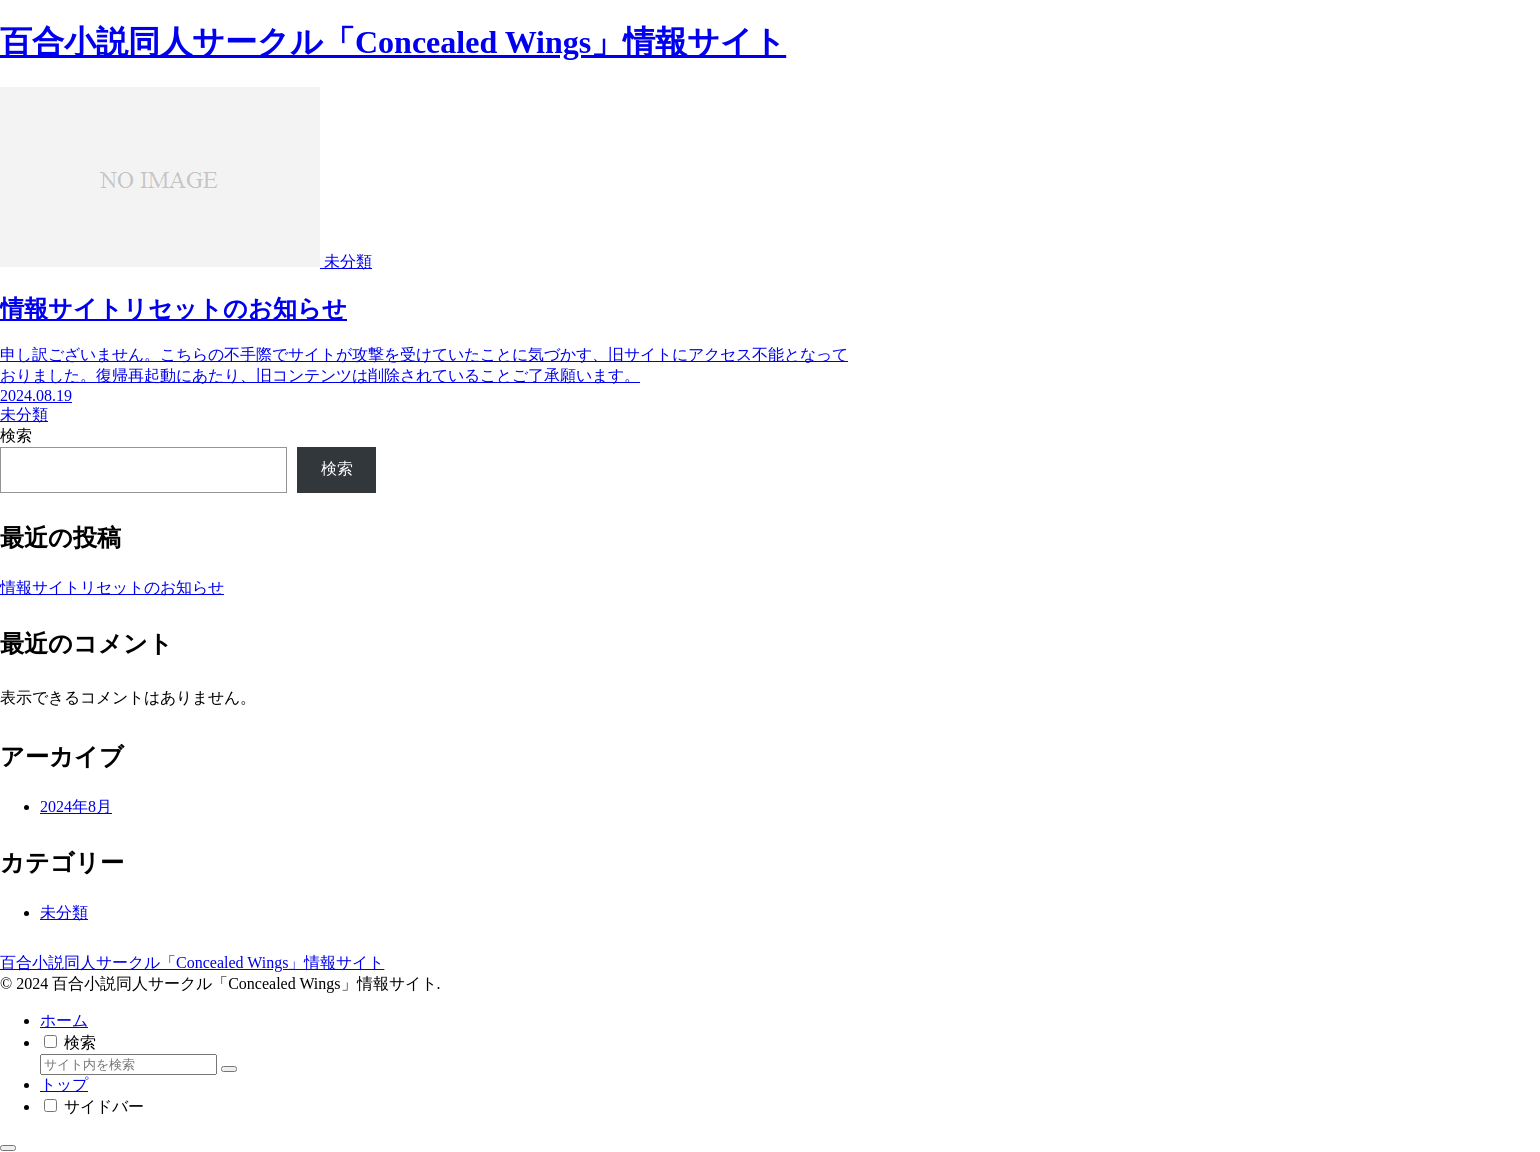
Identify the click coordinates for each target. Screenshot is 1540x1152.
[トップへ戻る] (8, 1148)
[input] (128, 1064)
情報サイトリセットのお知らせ (112, 587)
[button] (229, 1069)
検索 (16, 435)
